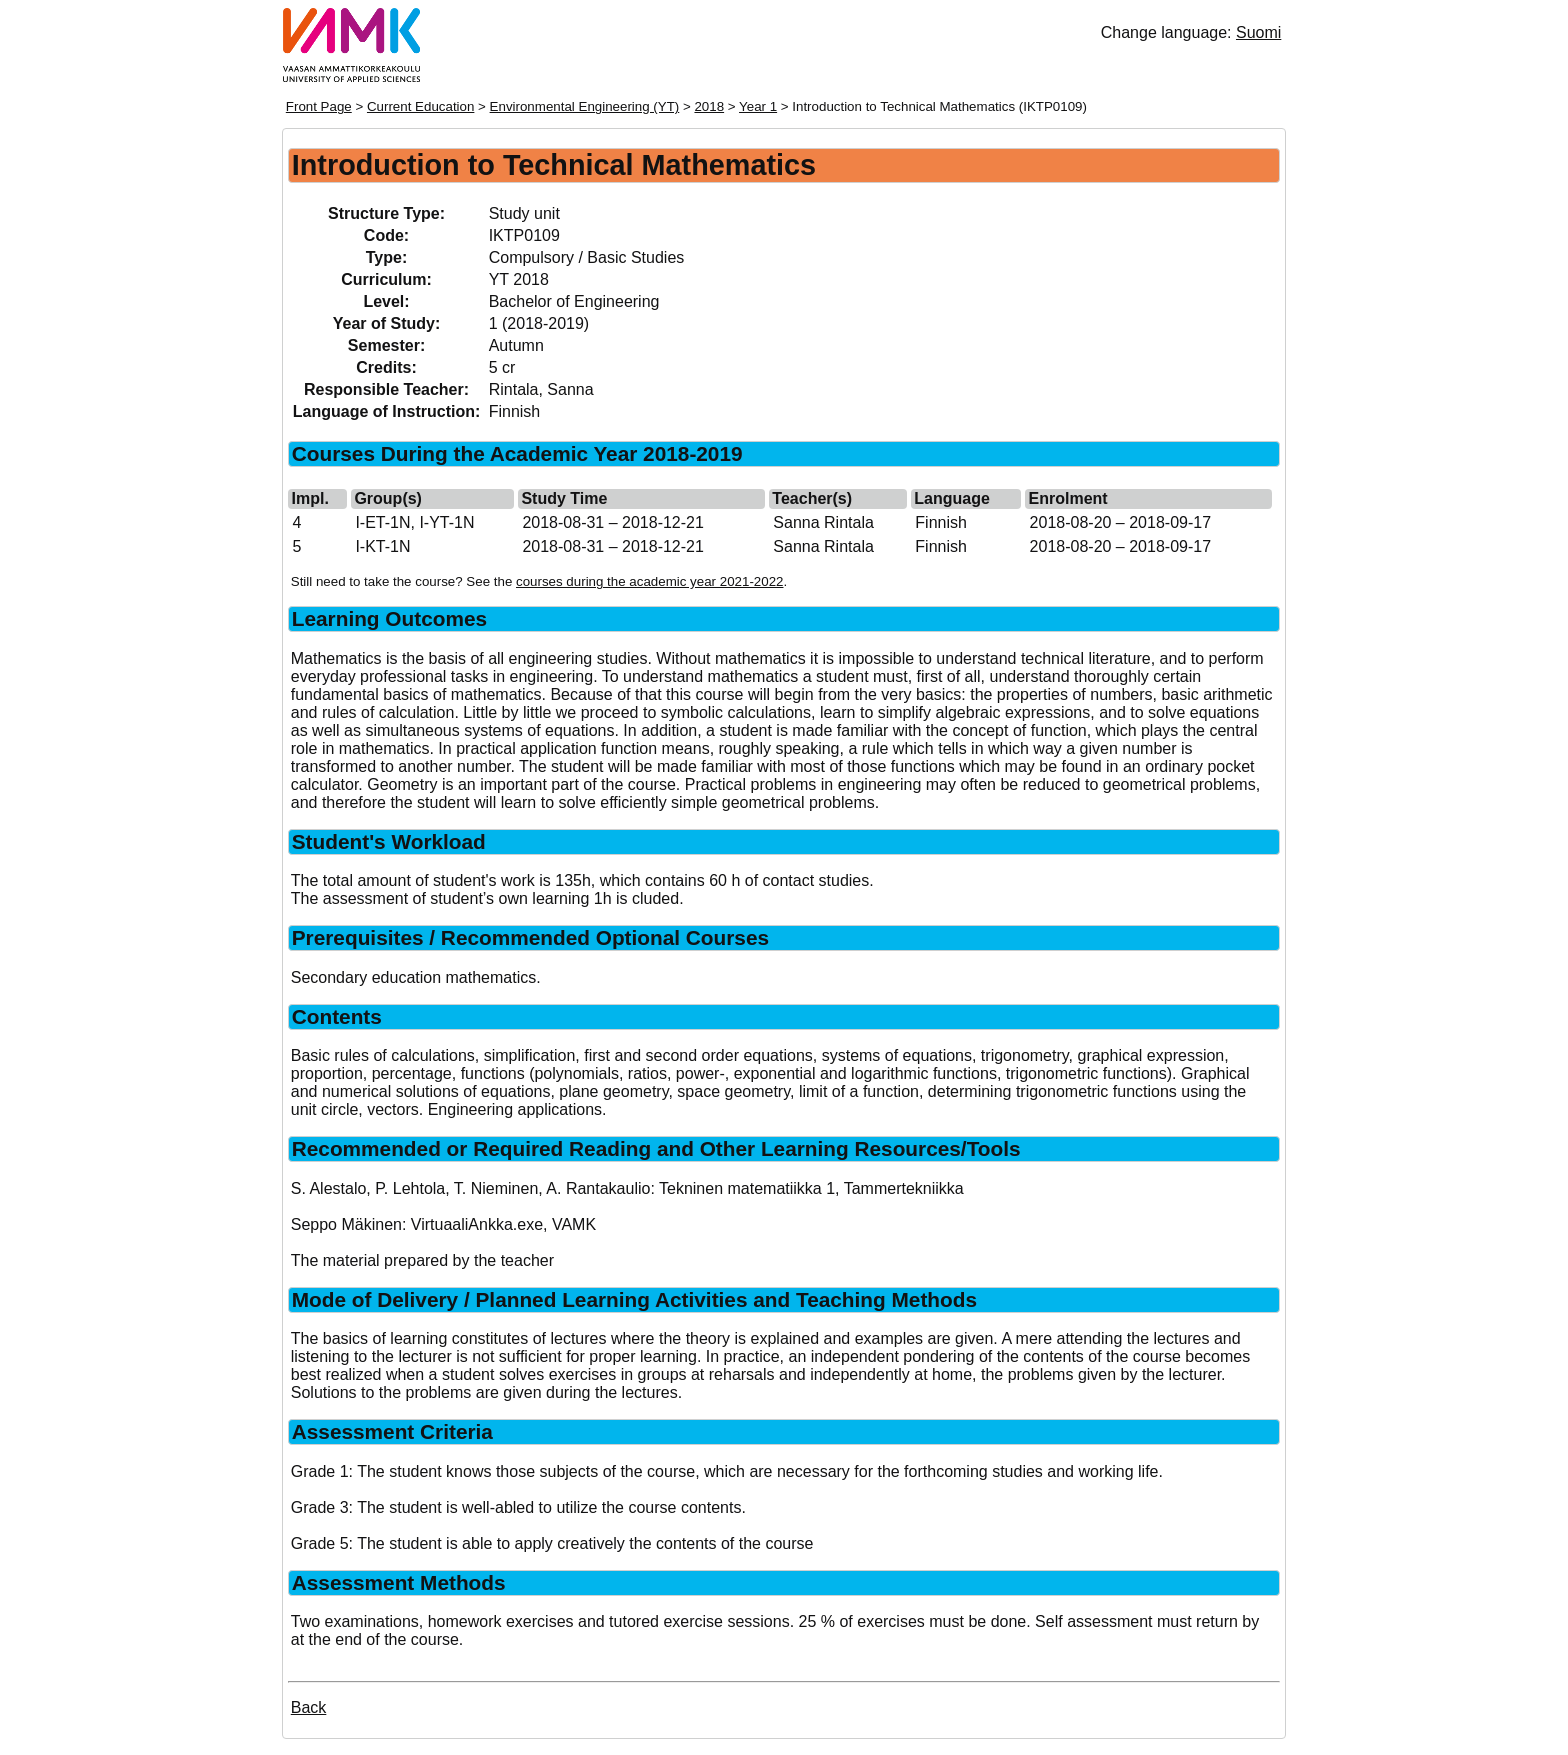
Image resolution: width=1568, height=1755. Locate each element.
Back (309, 1707)
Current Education (420, 106)
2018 (709, 106)
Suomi (1258, 32)
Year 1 (758, 106)
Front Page (319, 106)
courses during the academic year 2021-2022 (649, 581)
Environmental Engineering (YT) (585, 106)
